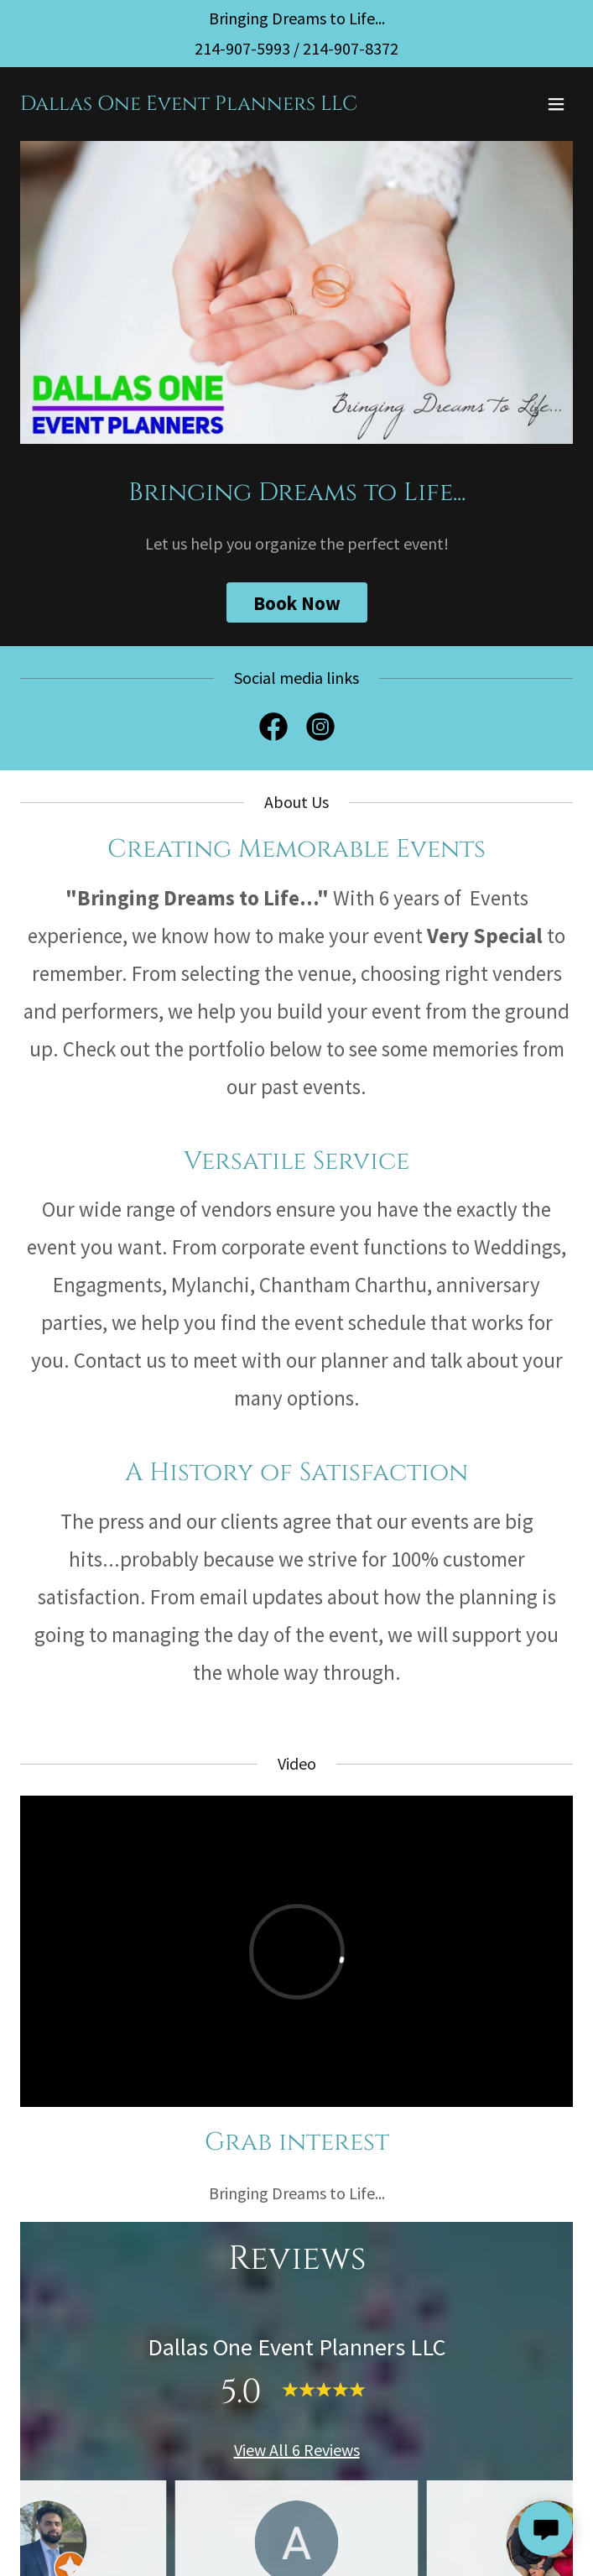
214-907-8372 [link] (350, 48)
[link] (188, 103)
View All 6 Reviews (297, 2449)
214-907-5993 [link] (242, 48)
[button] (556, 104)
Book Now (297, 603)
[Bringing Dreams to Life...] (297, 18)
